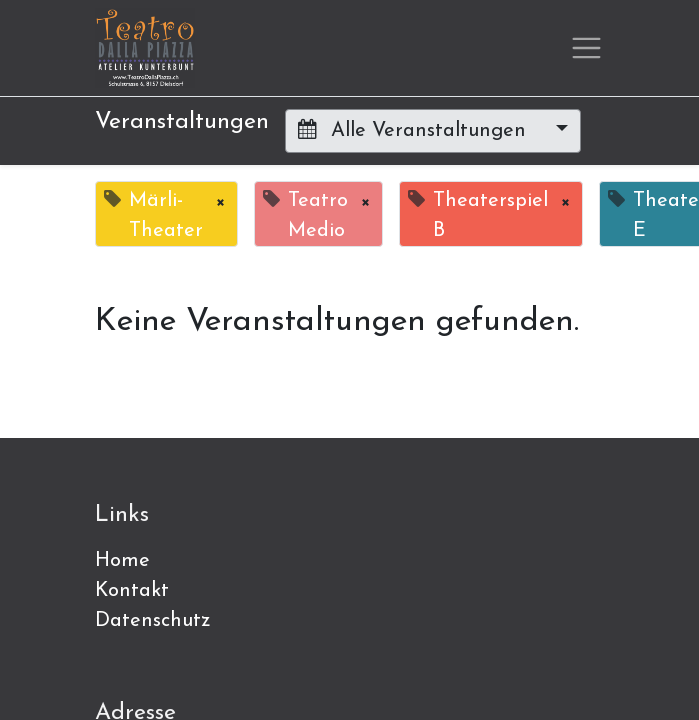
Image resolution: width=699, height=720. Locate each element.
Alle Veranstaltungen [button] (415, 130)
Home (122, 561)
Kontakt (132, 591)
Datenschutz (153, 621)
